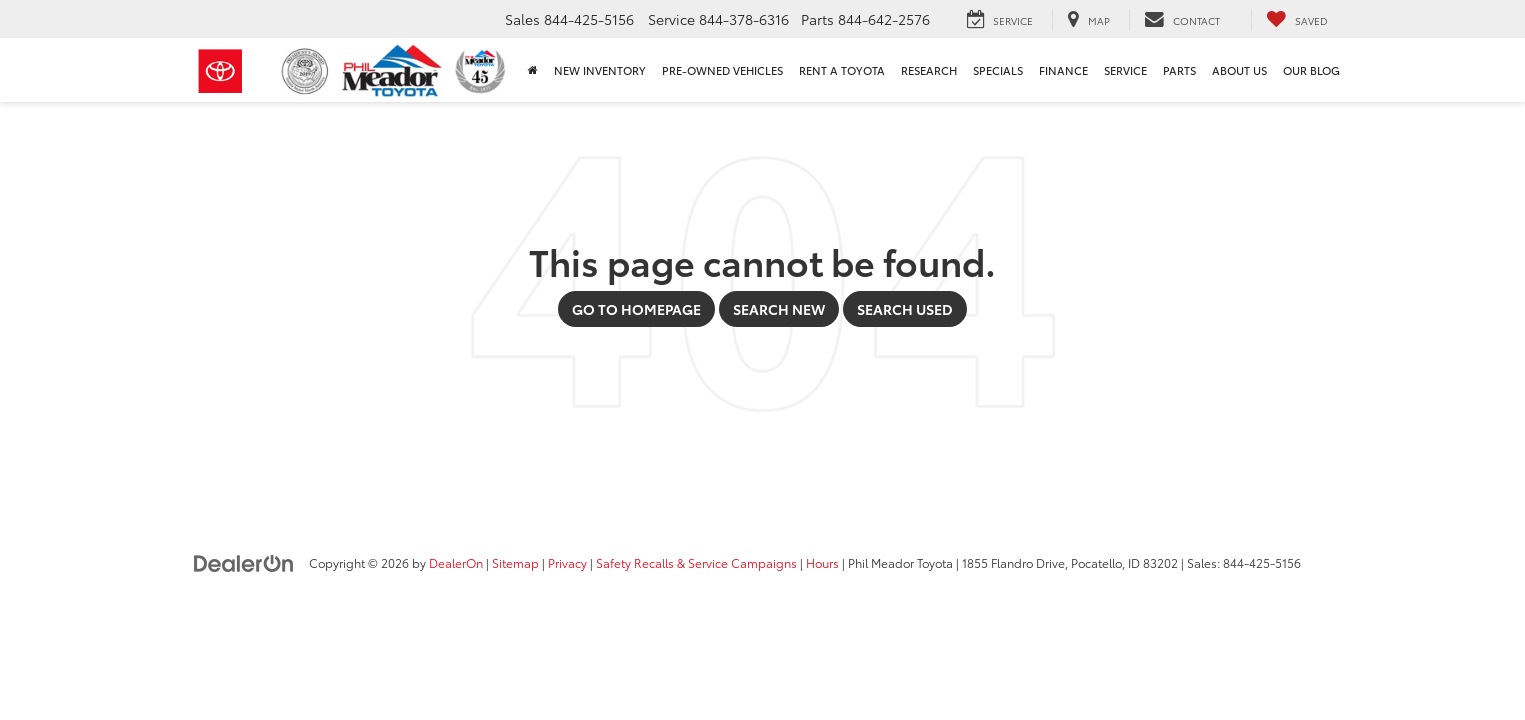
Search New (779, 309)
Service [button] (1125, 70)
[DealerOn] (244, 562)
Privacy (567, 562)
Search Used (905, 309)
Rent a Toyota (842, 70)
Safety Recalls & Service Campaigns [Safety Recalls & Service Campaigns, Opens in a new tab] (696, 562)
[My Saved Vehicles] (1297, 20)
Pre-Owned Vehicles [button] (722, 70)
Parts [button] (1179, 70)
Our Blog (1311, 70)
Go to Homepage (636, 309)
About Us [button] (1239, 70)
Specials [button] (998, 70)
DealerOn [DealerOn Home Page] (456, 562)
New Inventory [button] (600, 70)
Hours (822, 562)
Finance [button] (1063, 70)
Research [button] (929, 70)
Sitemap (515, 562)
